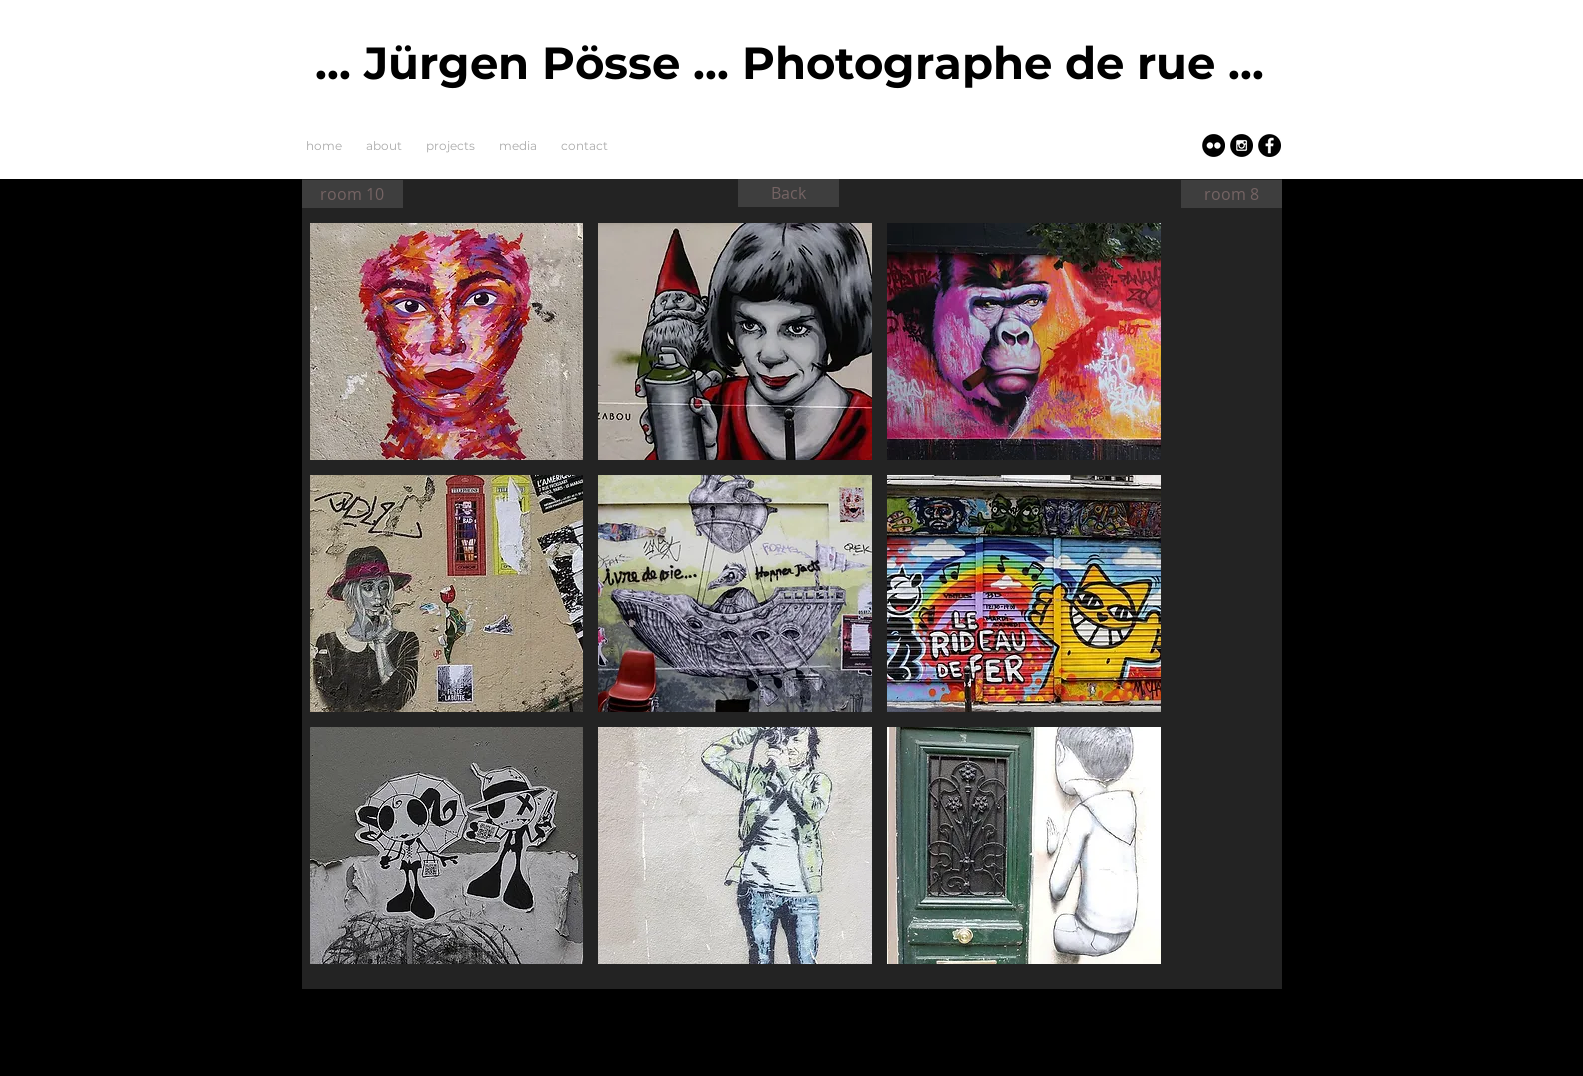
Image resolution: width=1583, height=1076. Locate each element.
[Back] (788, 193)
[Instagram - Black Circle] (1241, 145)
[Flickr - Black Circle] (1213, 145)
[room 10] (352, 194)
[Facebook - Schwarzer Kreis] (1269, 145)
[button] (447, 341)
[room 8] (1231, 194)
